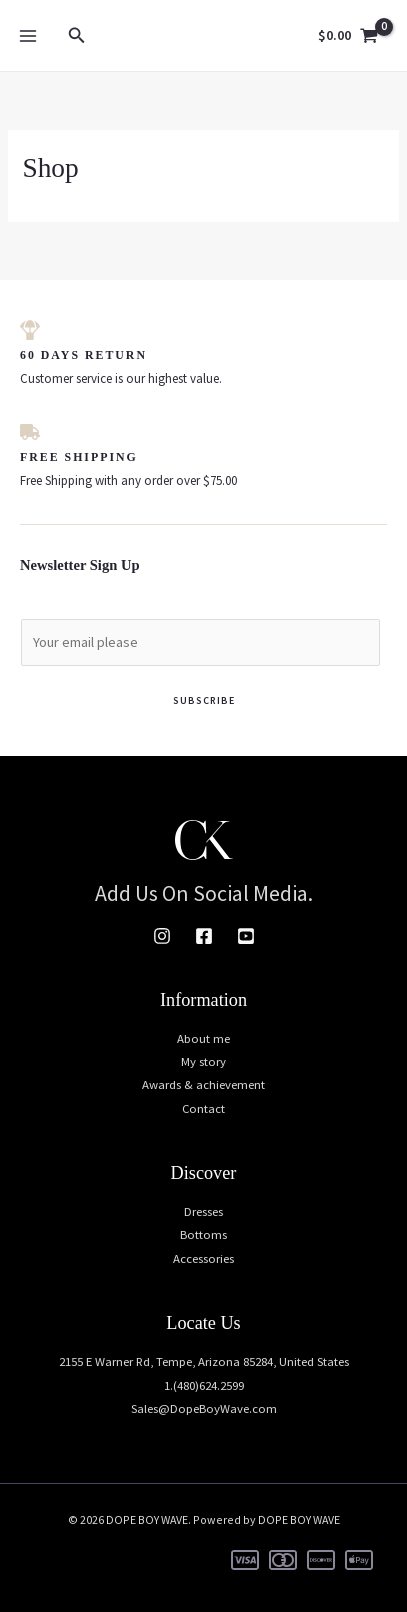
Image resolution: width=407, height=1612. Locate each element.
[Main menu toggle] (28, 35)
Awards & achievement (203, 1084)
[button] (77, 36)
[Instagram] (162, 936)
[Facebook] (204, 936)
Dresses (203, 1211)
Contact (203, 1108)
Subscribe (204, 700)
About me (203, 1038)
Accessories (203, 1258)
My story (203, 1061)
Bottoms (203, 1234)
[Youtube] (246, 936)
